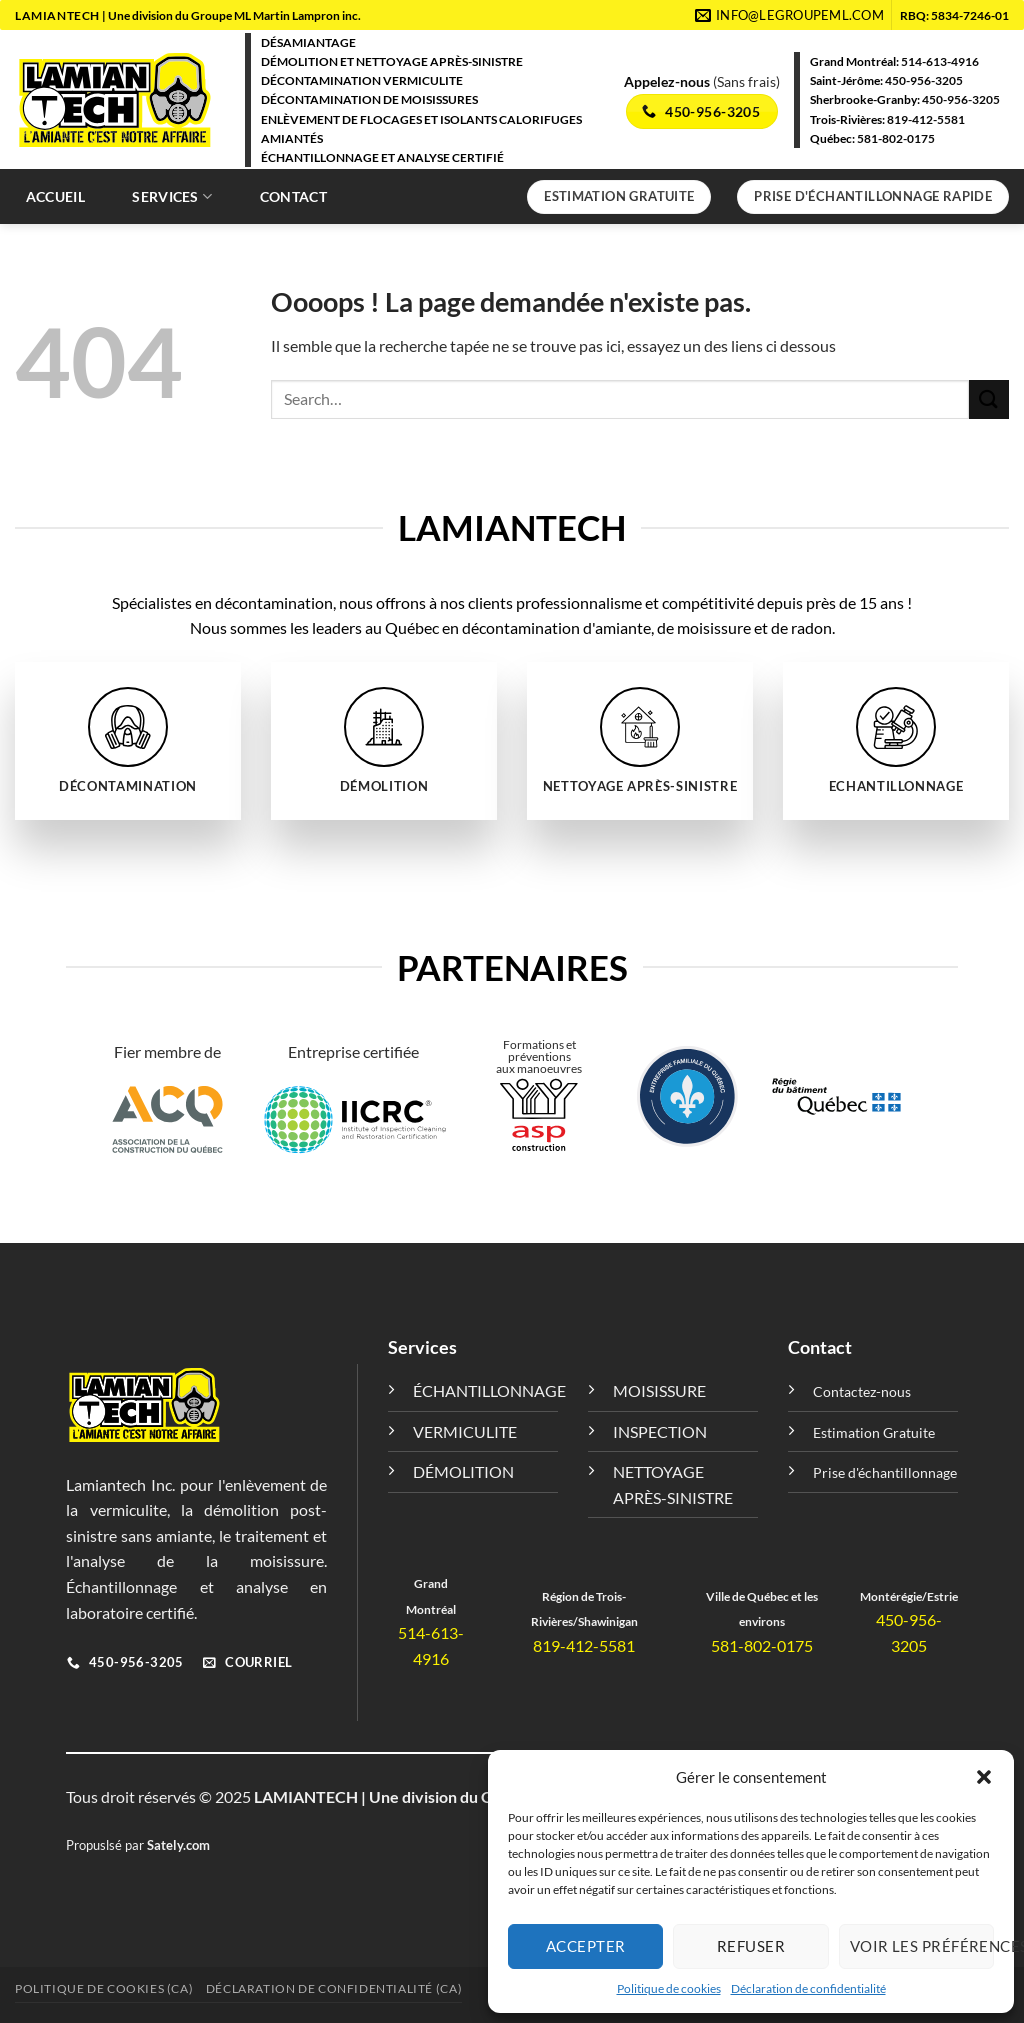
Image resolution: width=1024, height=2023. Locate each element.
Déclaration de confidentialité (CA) (334, 1988)
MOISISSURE (659, 1390)
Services (172, 196)
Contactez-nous (862, 1391)
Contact (293, 196)
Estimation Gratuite (874, 1432)
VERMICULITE (465, 1431)
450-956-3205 (924, 80)
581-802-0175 (896, 138)
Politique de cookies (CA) (104, 1988)
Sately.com (178, 1845)
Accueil (55, 196)
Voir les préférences (922, 1946)
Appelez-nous (668, 81)
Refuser (751, 1946)
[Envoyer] (989, 399)
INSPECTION (660, 1431)
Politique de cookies (669, 1988)
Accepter (586, 1946)
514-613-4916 (940, 61)
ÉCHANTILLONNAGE (489, 1390)
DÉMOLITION (463, 1471)
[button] (984, 1777)
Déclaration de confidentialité (808, 1988)
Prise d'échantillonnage (885, 1472)
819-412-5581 (926, 119)
